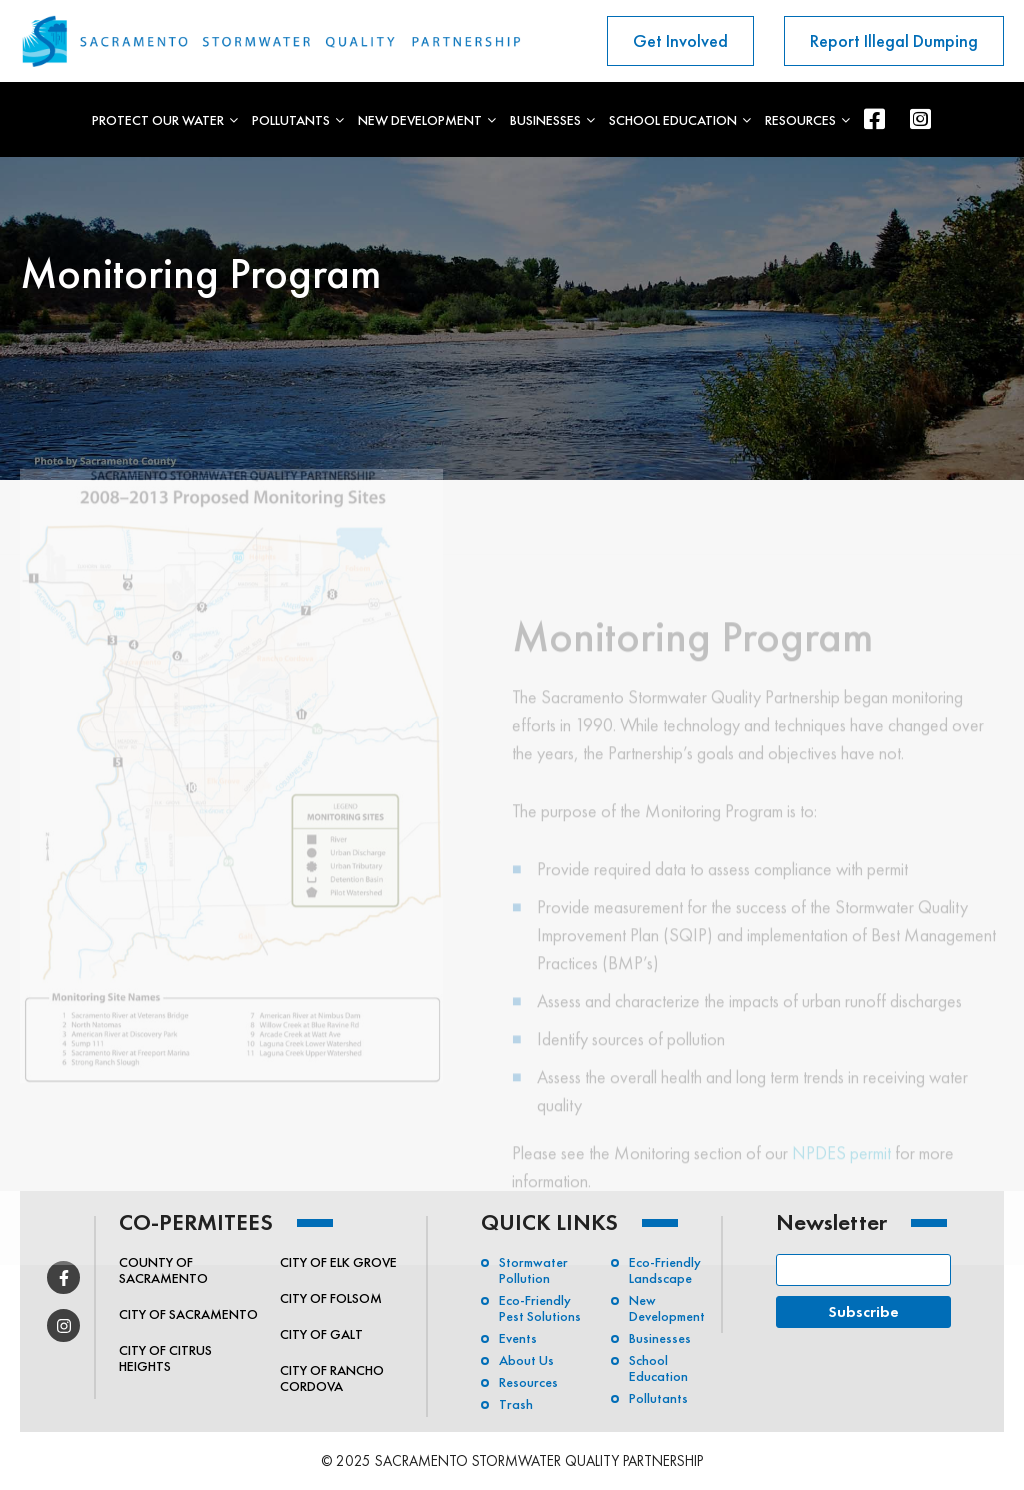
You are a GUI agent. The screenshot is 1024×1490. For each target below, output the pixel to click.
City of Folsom (331, 1298)
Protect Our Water (158, 120)
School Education (673, 120)
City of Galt (321, 1334)
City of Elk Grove (338, 1262)
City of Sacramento (188, 1314)
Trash (516, 1404)
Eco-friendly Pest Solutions (540, 1308)
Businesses (545, 120)
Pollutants (291, 120)
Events (518, 1338)
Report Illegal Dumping (894, 40)
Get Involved (680, 40)
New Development (420, 120)
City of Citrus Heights (165, 1358)
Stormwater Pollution (533, 1270)
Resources (800, 120)
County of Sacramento (163, 1270)
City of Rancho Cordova (332, 1378)
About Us (526, 1360)
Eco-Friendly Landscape (665, 1270)
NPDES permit (841, 1175)
